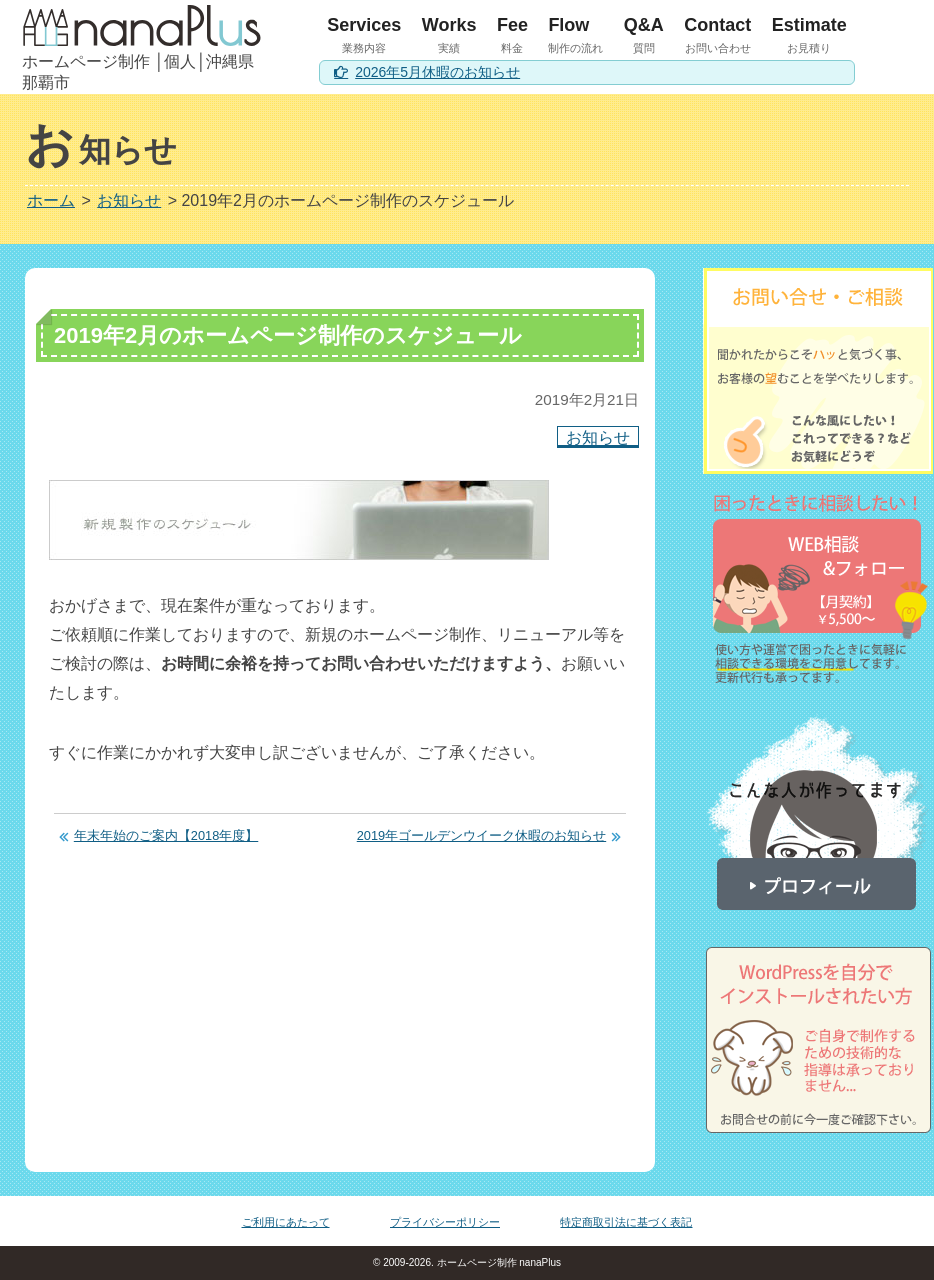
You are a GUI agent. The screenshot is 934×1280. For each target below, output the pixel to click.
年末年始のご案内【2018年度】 (166, 835)
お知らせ (598, 436)
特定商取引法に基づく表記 (626, 1222)
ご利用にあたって (286, 1222)
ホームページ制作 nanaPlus (497, 1262)
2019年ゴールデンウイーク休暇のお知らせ (481, 835)
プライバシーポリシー (445, 1222)
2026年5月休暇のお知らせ (437, 72)
